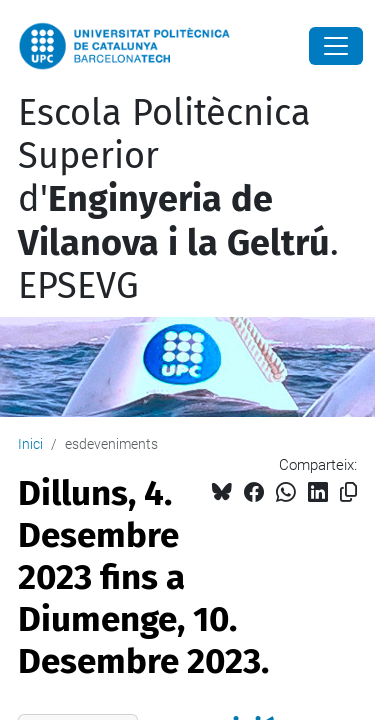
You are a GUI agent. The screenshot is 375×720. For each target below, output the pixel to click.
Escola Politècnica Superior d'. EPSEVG (178, 199)
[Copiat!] (348, 492)
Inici (30, 444)
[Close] (336, 46)
